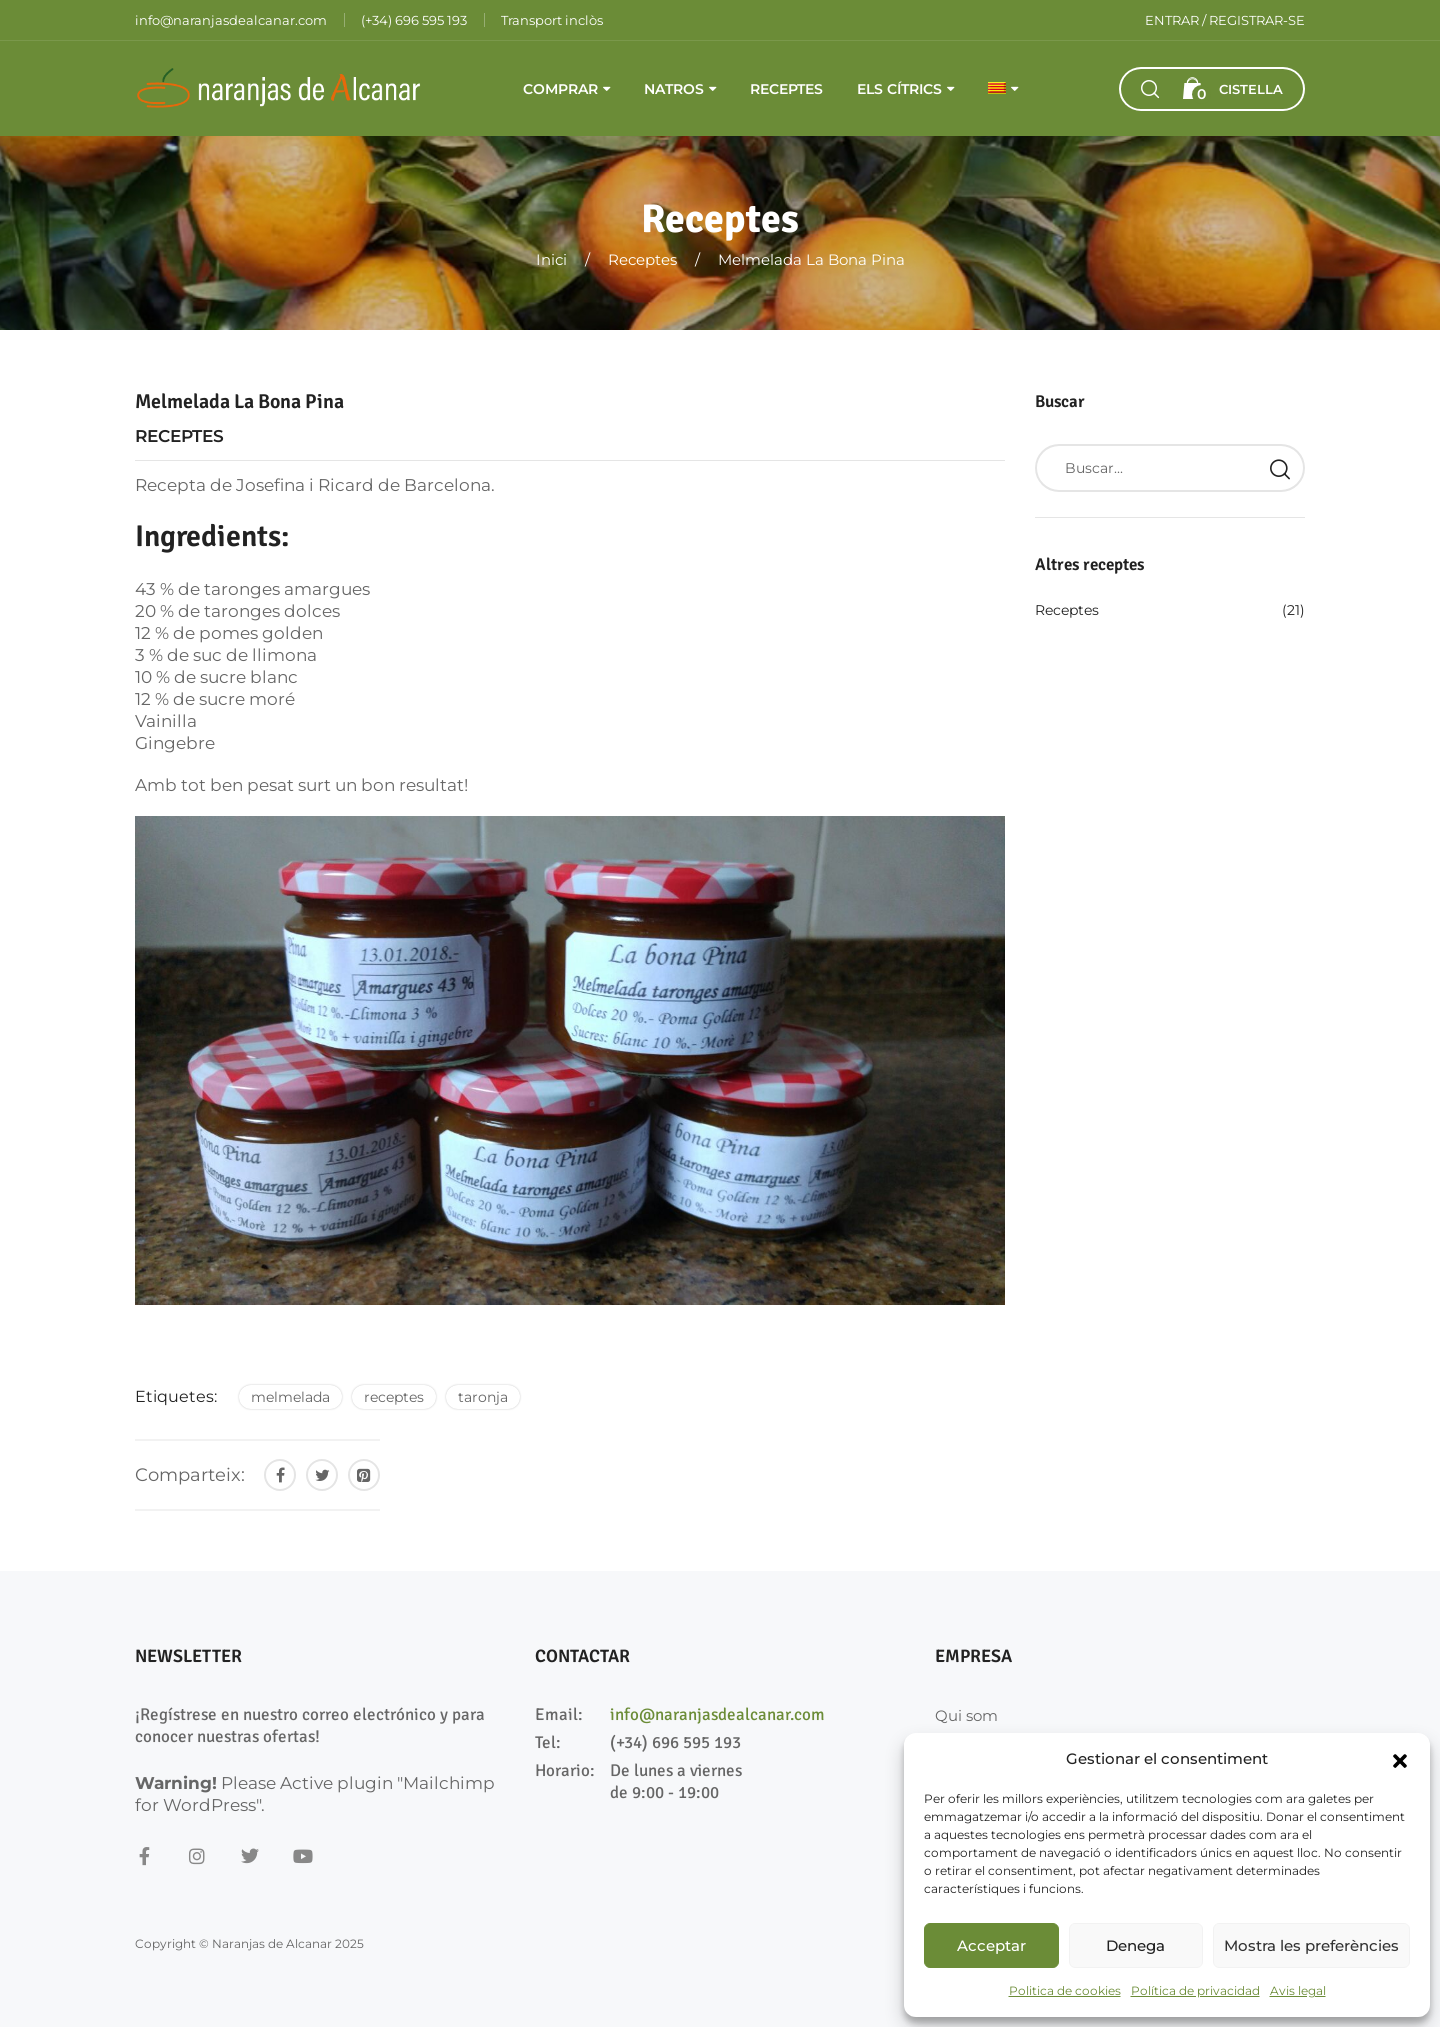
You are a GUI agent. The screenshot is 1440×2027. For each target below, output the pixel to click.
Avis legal (1298, 1990)
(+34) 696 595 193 (675, 1742)
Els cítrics (899, 89)
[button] (1400, 1759)
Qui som (966, 1715)
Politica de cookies (1065, 1990)
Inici (551, 259)
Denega (1135, 1945)
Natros (674, 89)
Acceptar (991, 1945)
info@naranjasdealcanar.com (717, 1714)
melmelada (290, 1397)
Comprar (560, 89)
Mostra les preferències (1311, 1945)
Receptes (786, 89)
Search (1280, 468)
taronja (483, 1397)
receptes (394, 1397)
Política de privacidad (1195, 1990)
